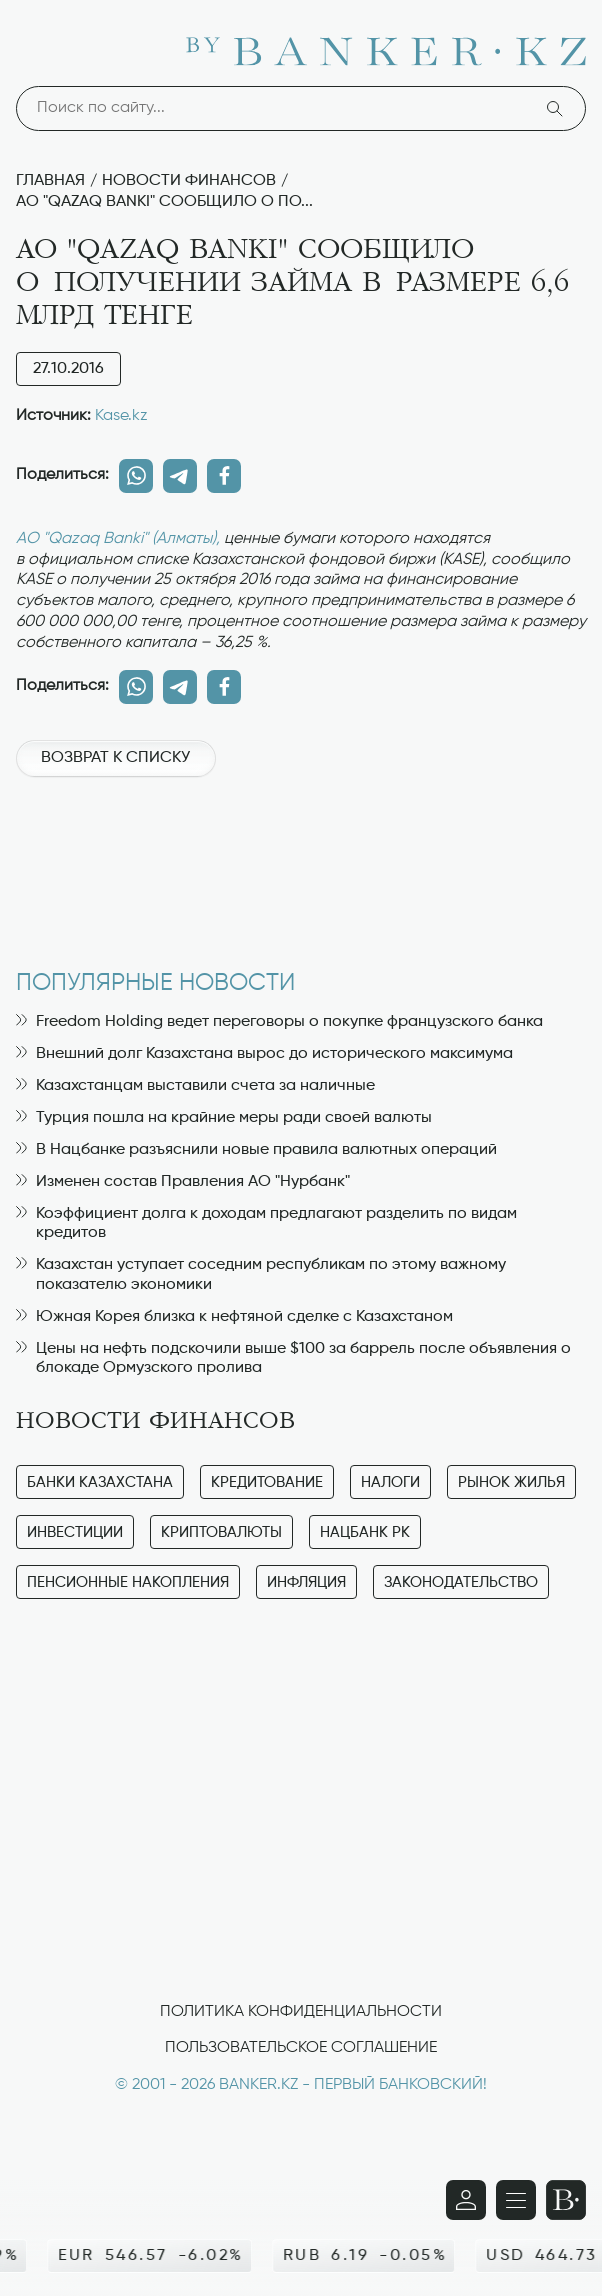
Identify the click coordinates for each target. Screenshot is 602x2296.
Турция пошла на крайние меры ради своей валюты (224, 1118)
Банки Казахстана (100, 1482)
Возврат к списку (115, 758)
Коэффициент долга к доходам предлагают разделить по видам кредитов (266, 1223)
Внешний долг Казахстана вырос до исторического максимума (264, 1054)
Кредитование (267, 1482)
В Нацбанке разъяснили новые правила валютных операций (256, 1150)
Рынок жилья (511, 1482)
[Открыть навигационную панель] (516, 2200)
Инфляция (306, 1582)
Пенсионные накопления (128, 1582)
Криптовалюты (221, 1532)
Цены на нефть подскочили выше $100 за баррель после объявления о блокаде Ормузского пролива (293, 1358)
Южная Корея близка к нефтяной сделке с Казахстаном (234, 1317)
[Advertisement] (301, 863)
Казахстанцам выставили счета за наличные (195, 1086)
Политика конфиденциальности (301, 2012)
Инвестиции (75, 1532)
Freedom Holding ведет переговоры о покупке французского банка (279, 1022)
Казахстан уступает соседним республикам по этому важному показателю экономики (261, 1274)
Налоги (390, 1482)
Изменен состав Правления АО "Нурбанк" (183, 1182)
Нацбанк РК (365, 1532)
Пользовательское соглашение (301, 2048)
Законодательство (461, 1582)
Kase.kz (121, 416)
